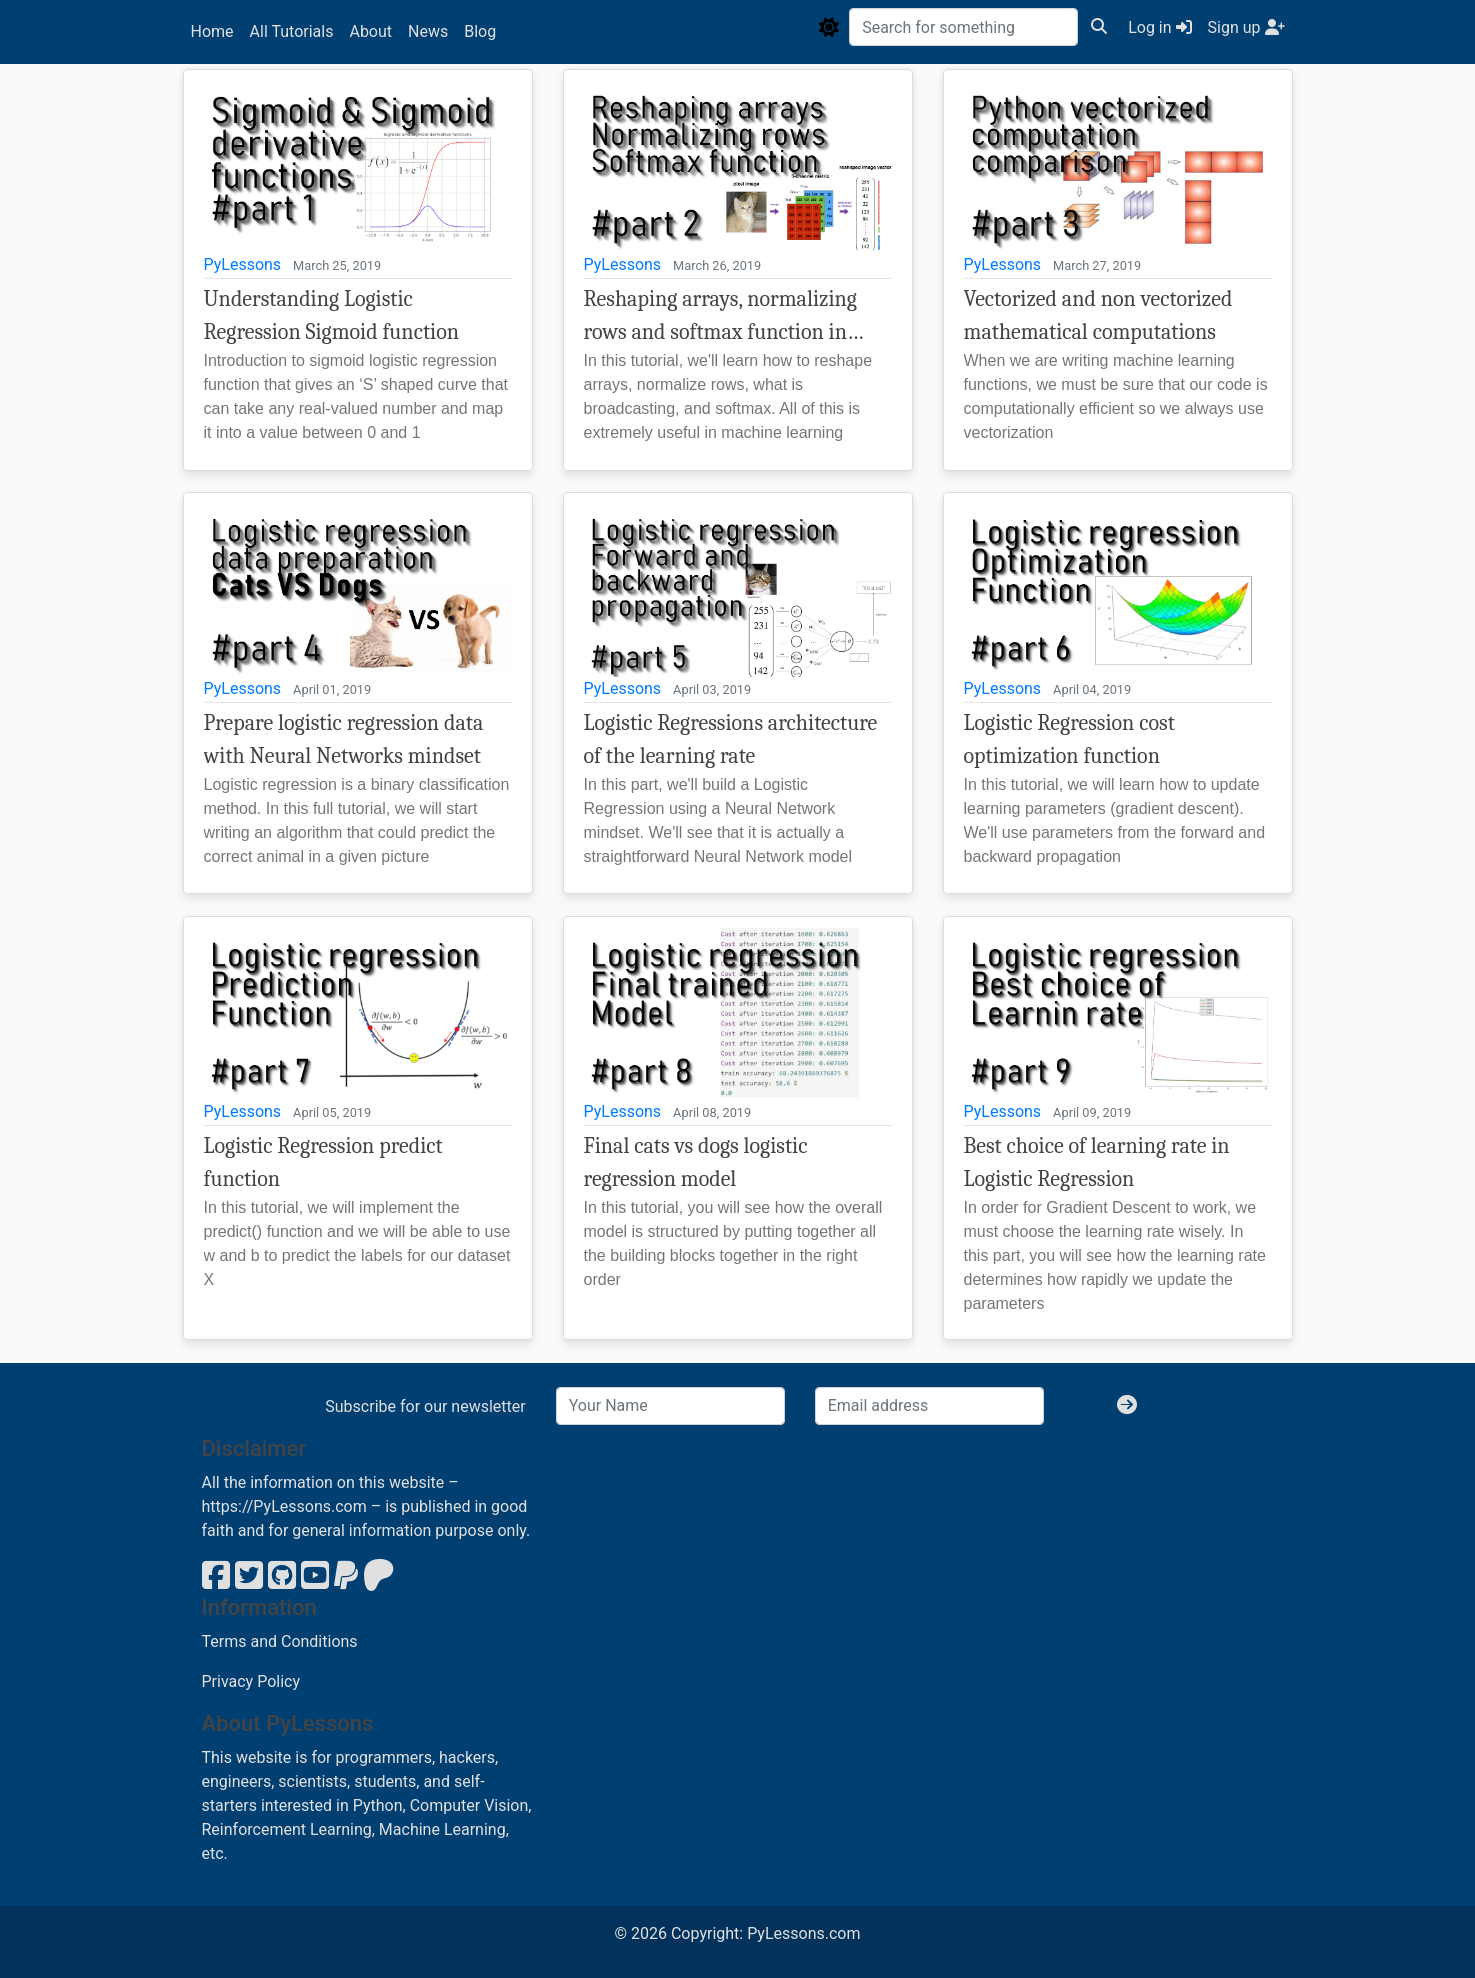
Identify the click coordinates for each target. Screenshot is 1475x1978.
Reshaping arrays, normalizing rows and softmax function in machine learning (720, 317)
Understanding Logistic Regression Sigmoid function (332, 315)
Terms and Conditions (280, 1641)
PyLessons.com (803, 1933)
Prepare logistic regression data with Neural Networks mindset (344, 739)
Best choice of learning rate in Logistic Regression (1097, 1162)
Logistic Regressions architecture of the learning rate (731, 739)
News (428, 31)
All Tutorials (292, 31)
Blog (480, 31)
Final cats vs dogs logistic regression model (696, 1162)
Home (212, 31)
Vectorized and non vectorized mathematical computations (1098, 315)
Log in (1159, 27)
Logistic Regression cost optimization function (1069, 739)
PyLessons (243, 264)
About (370, 31)
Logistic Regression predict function (323, 1162)
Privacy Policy (251, 1681)
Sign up (1246, 27)
